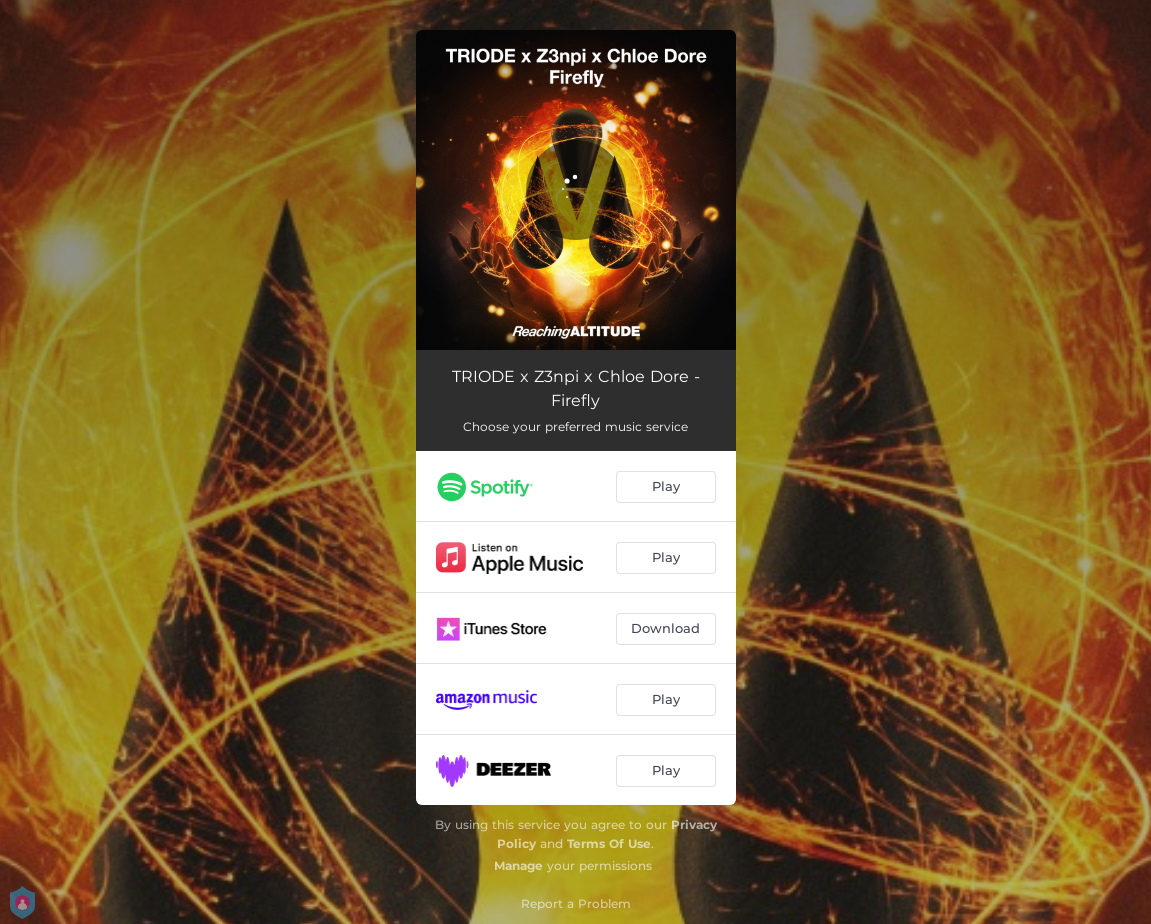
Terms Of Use (609, 843)
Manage (518, 865)
